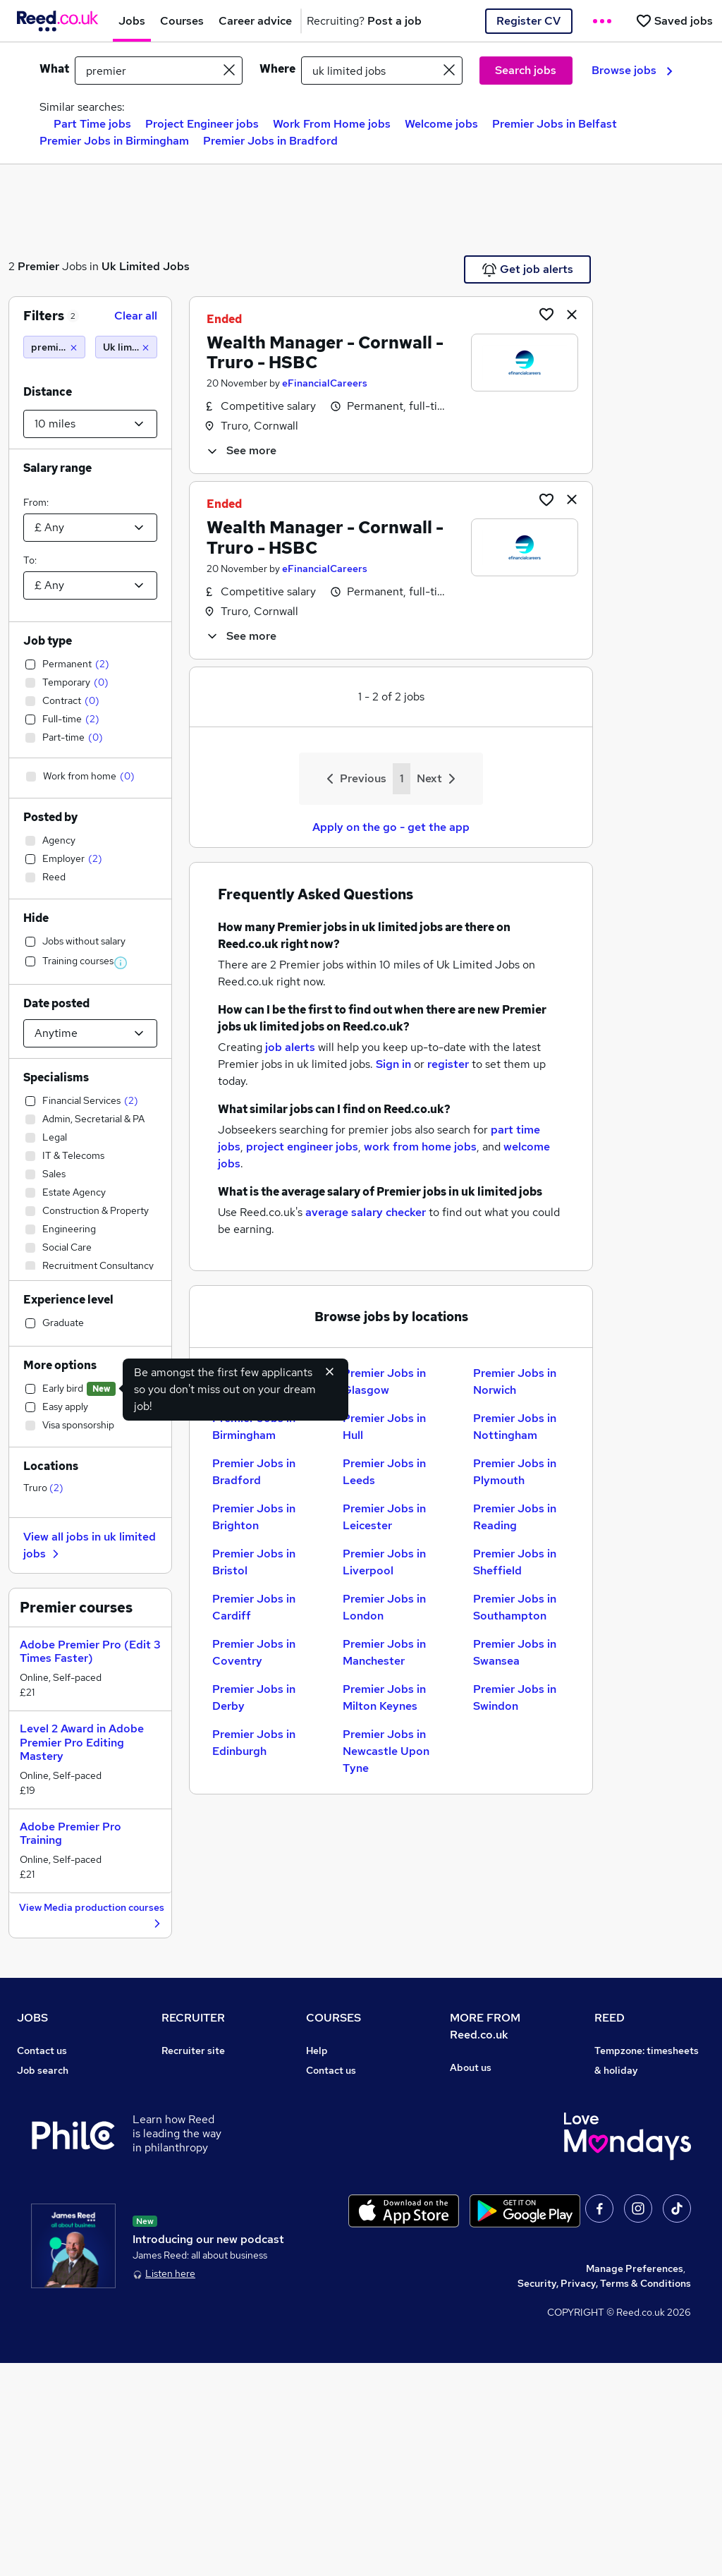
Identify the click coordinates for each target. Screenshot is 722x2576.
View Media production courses (91, 1916)
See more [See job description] (240, 450)
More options (60, 1365)
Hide (36, 918)
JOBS (32, 2017)
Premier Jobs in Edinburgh (253, 1742)
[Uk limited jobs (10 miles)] (126, 347)
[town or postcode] (382, 70)
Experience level (68, 1299)
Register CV (528, 20)
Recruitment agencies (212, 2109)
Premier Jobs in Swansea (514, 1652)
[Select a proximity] (90, 424)
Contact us (42, 2050)
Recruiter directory (61, 2090)
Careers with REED (638, 2188)
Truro (43, 1487)
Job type (47, 640)
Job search (42, 2070)
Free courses (335, 2149)
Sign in (393, 1064)
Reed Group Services (643, 2109)
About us (470, 2067)
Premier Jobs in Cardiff (253, 1607)
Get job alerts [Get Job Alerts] (527, 269)
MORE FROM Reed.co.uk (485, 2026)
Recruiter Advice (200, 2129)
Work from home (55, 2109)
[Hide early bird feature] (330, 1371)
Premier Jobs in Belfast (554, 123)
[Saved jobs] (674, 21)
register (448, 1064)
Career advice (49, 2188)
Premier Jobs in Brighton (253, 1517)
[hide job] (572, 314)
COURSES (333, 2017)
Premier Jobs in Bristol (253, 1562)
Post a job (184, 2070)
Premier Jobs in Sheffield (514, 1562)
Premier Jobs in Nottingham (514, 1426)
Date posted (56, 1003)
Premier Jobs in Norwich (514, 1381)
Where (277, 68)
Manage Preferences (634, 2481)
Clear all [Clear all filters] (135, 315)
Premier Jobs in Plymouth (514, 1472)
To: (30, 560)
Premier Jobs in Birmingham (114, 140)
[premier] (54, 347)
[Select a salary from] (90, 528)
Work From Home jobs (332, 123)
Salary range (57, 468)
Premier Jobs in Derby (253, 1697)
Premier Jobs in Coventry (253, 1652)
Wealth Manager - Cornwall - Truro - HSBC (325, 353)
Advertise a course (349, 2228)
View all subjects (345, 2109)
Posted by (50, 817)
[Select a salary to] (90, 585)
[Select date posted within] (90, 1033)
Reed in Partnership (640, 2169)
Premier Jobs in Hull (384, 1426)
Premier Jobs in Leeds (384, 1472)
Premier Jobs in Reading (514, 1517)
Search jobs (525, 70)
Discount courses (345, 2129)
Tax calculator (49, 2208)
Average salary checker (71, 2228)
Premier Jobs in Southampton (514, 1607)
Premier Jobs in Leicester (384, 1517)
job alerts (290, 1047)
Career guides (339, 2208)
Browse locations (56, 2149)
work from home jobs (420, 1146)
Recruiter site (193, 2050)
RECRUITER (193, 2017)
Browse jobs (632, 70)
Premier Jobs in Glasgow (384, 1381)
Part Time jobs (92, 123)
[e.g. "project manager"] (159, 70)
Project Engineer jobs (202, 123)
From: (36, 502)
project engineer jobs (302, 1146)
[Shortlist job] (546, 314)
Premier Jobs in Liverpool (384, 1562)
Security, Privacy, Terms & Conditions (604, 2496)
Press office (478, 2107)
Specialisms (56, 1077)
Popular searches (57, 2169)
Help (28, 2248)
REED (609, 2017)
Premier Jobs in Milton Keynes (384, 1697)
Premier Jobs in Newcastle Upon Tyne (386, 1751)
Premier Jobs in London (384, 1607)
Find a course (337, 2090)
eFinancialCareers (324, 383)
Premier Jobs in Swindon (514, 1697)
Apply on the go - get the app (391, 827)
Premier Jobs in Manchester (384, 1652)
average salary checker (365, 1212)
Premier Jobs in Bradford (270, 140)
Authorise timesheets (644, 2090)
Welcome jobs (441, 123)
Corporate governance (503, 2126)
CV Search (185, 2090)
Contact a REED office (68, 2267)
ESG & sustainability (642, 2287)
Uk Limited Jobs (146, 266)
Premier (38, 266)
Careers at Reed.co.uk (500, 2087)
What (54, 68)
